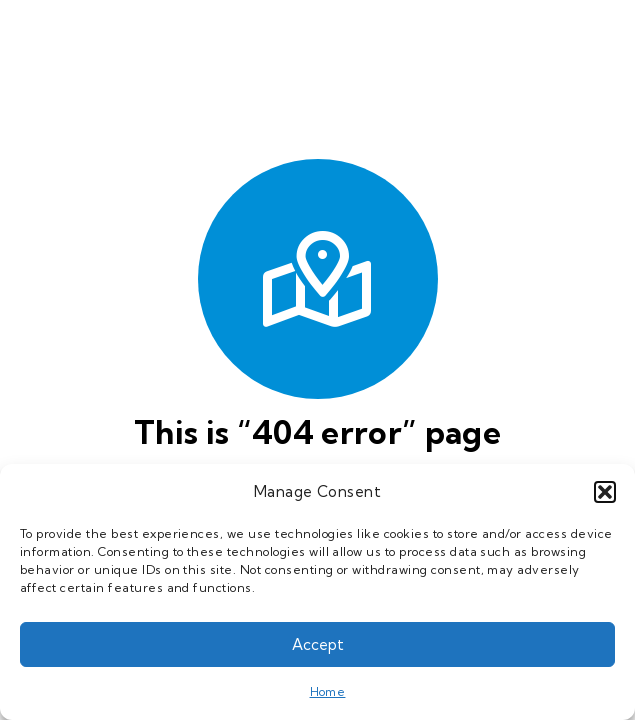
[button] (605, 492)
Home (328, 691)
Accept (318, 644)
